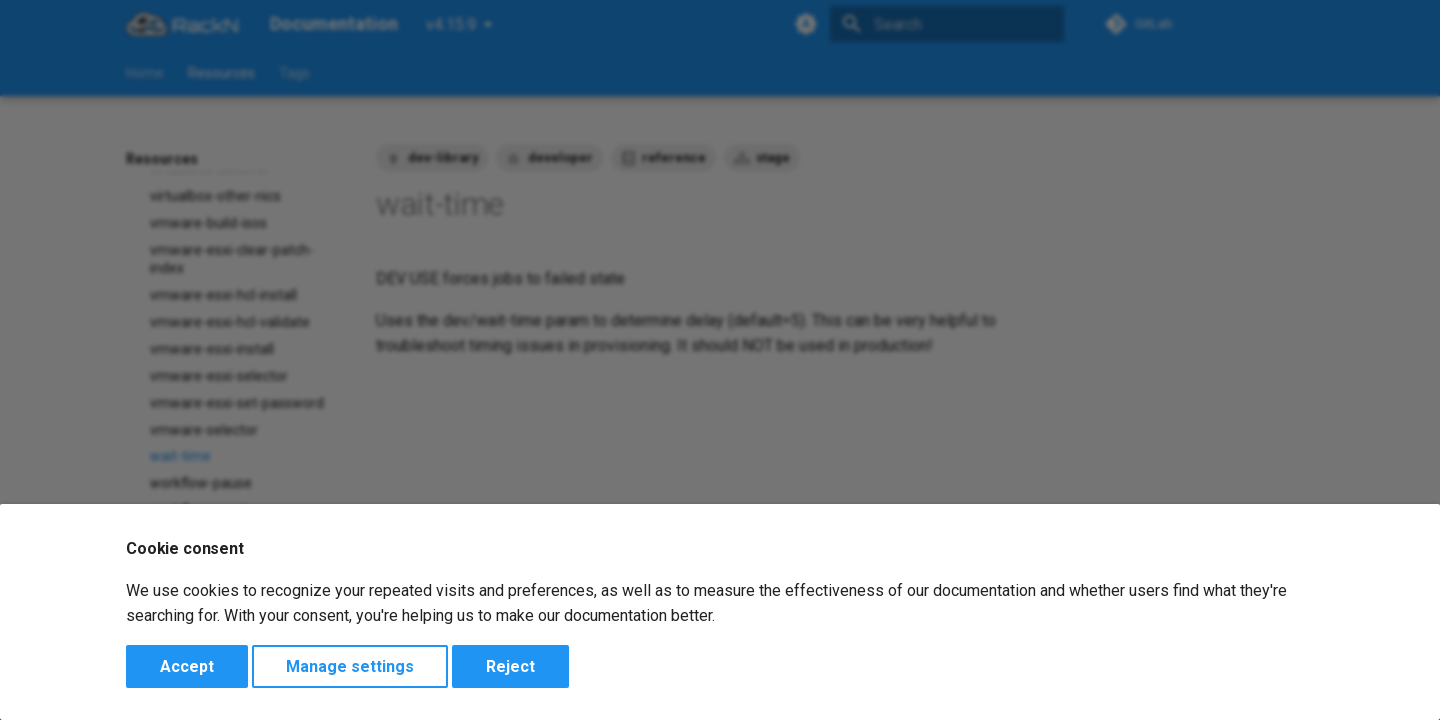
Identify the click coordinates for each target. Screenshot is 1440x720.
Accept (187, 666)
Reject (510, 666)
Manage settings (350, 666)
